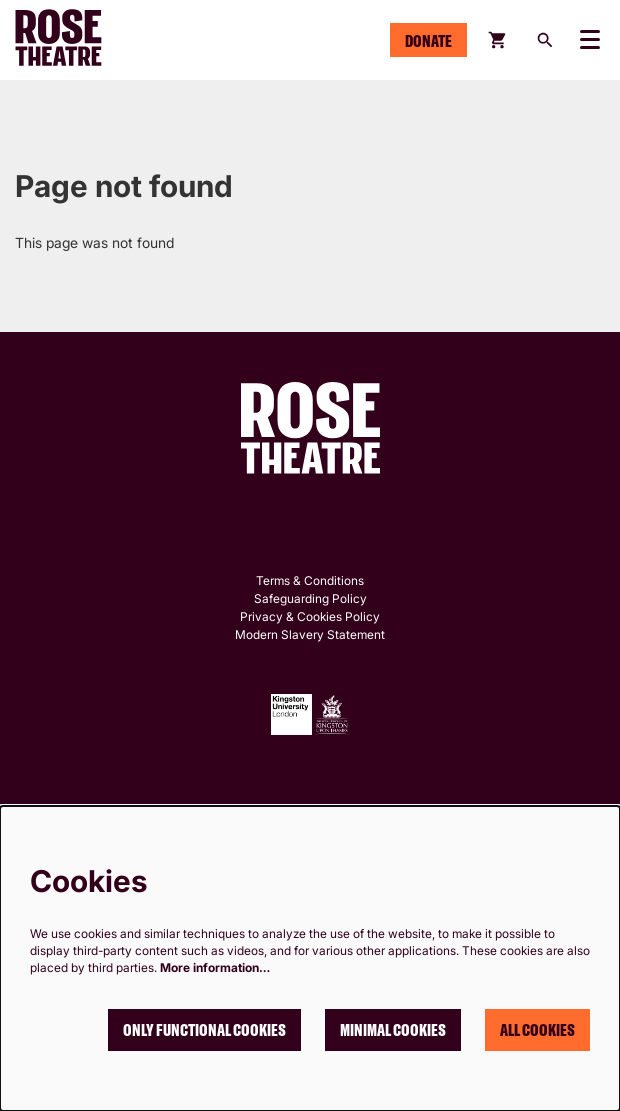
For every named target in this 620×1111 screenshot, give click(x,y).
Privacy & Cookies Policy (310, 616)
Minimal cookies (393, 1030)
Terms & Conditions (310, 580)
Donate (428, 41)
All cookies (537, 1030)
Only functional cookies (204, 1030)
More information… (215, 967)
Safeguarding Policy (310, 598)
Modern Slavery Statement (310, 634)
